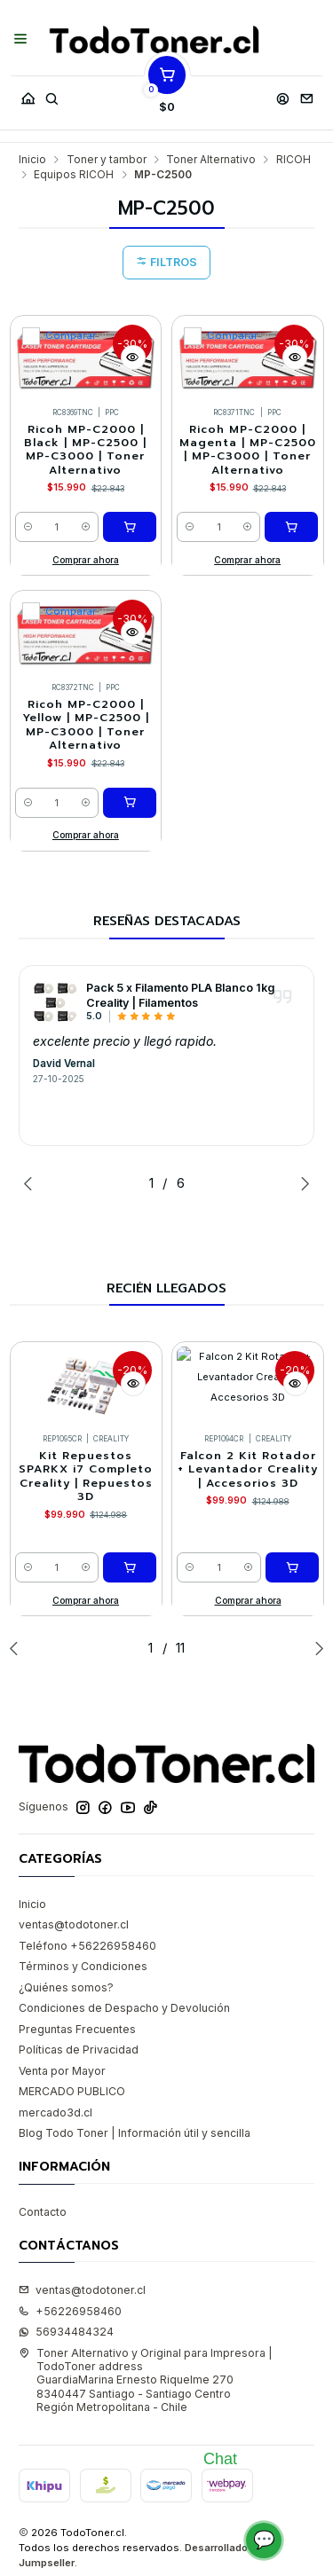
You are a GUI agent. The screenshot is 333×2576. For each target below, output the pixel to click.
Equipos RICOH (74, 174)
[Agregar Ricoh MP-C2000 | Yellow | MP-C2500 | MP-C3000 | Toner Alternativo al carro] (129, 803)
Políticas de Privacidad (79, 2049)
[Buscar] (51, 94)
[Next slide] (301, 1183)
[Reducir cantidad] (28, 527)
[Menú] (21, 39)
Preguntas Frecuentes (77, 2029)
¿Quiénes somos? (66, 1987)
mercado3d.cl (55, 2112)
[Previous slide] (32, 1183)
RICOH (293, 159)
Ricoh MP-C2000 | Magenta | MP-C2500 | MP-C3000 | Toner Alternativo (247, 450)
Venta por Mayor (62, 2070)
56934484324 (66, 2331)
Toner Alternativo (211, 159)
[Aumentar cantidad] (86, 527)
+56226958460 (70, 2311)
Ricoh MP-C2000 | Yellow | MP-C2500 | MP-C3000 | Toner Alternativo (85, 725)
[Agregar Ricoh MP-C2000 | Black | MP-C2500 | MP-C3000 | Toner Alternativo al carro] (129, 527)
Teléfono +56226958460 (87, 1945)
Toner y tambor (107, 159)
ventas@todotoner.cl (74, 1924)
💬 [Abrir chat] (264, 2539)
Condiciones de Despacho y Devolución (124, 2007)
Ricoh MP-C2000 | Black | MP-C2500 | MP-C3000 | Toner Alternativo (85, 450)
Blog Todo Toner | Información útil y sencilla (134, 2133)
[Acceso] (282, 94)
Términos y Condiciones (83, 1966)
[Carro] (167, 94)
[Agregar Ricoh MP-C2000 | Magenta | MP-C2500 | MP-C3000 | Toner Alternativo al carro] (291, 527)
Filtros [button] (166, 262)
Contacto (43, 2212)
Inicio (32, 159)
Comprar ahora (85, 559)
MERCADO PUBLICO (72, 2091)
